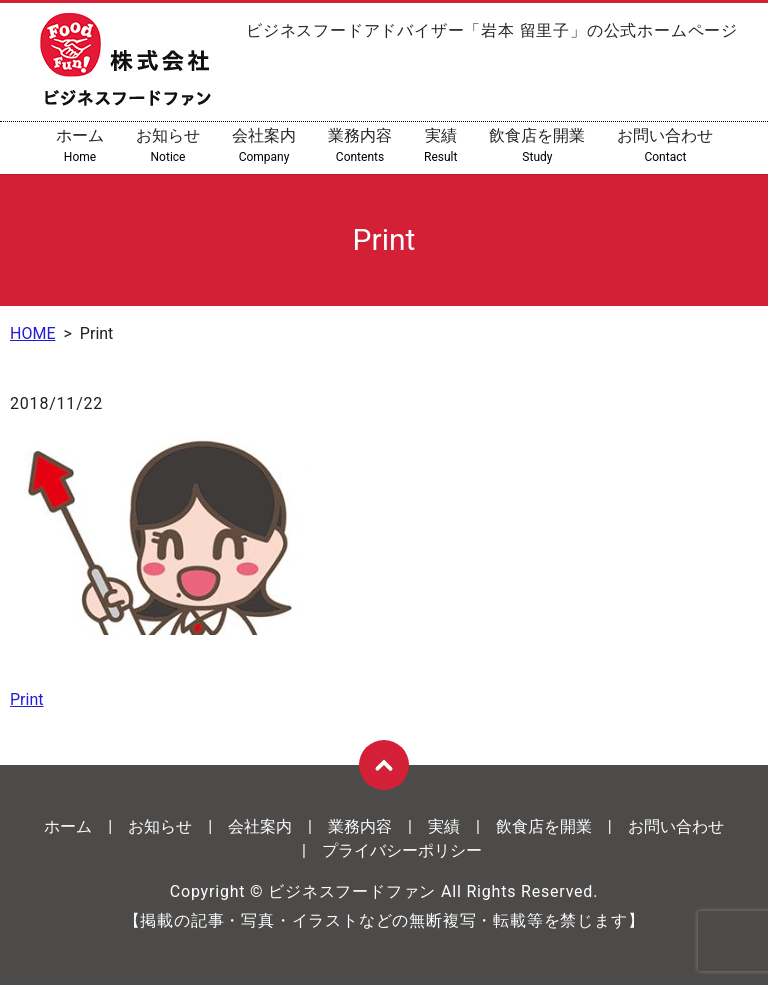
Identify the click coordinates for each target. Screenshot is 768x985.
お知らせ (168, 146)
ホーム (80, 146)
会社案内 (264, 146)
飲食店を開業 (537, 146)
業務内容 (360, 146)
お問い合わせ (665, 146)
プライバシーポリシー (402, 850)
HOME (32, 333)
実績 (440, 146)
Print (26, 699)
